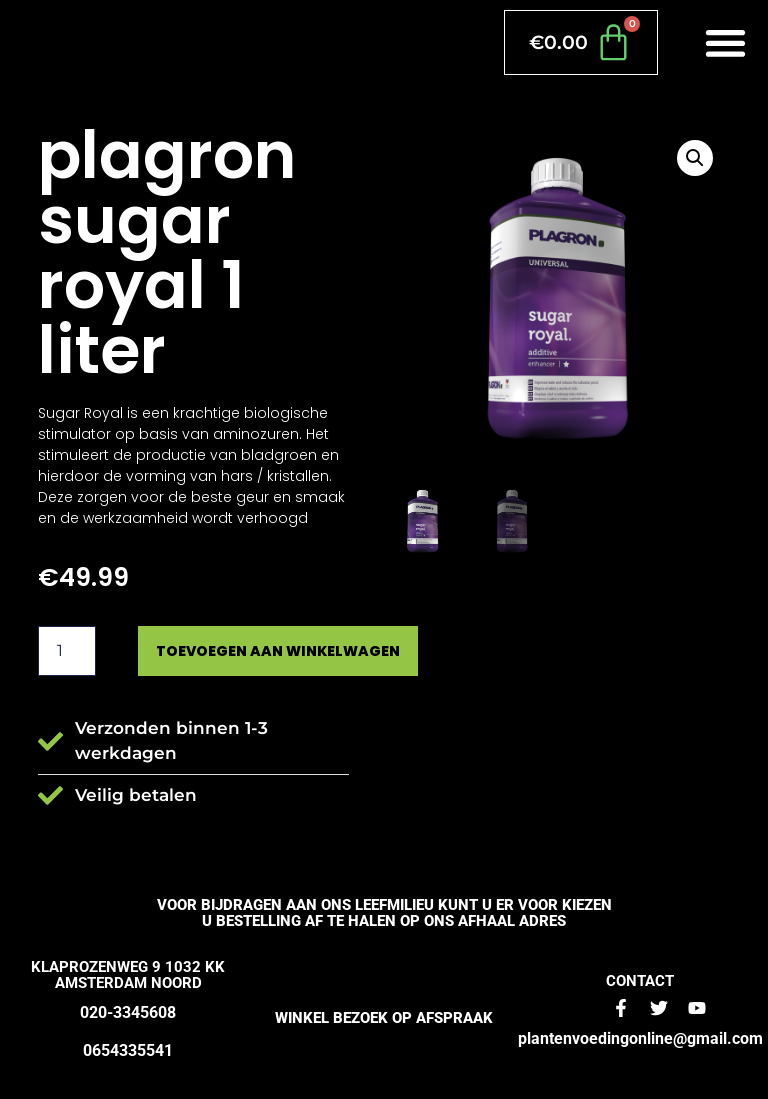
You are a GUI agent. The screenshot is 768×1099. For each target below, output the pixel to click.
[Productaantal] (67, 651)
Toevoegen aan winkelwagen (278, 651)
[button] (726, 42)
